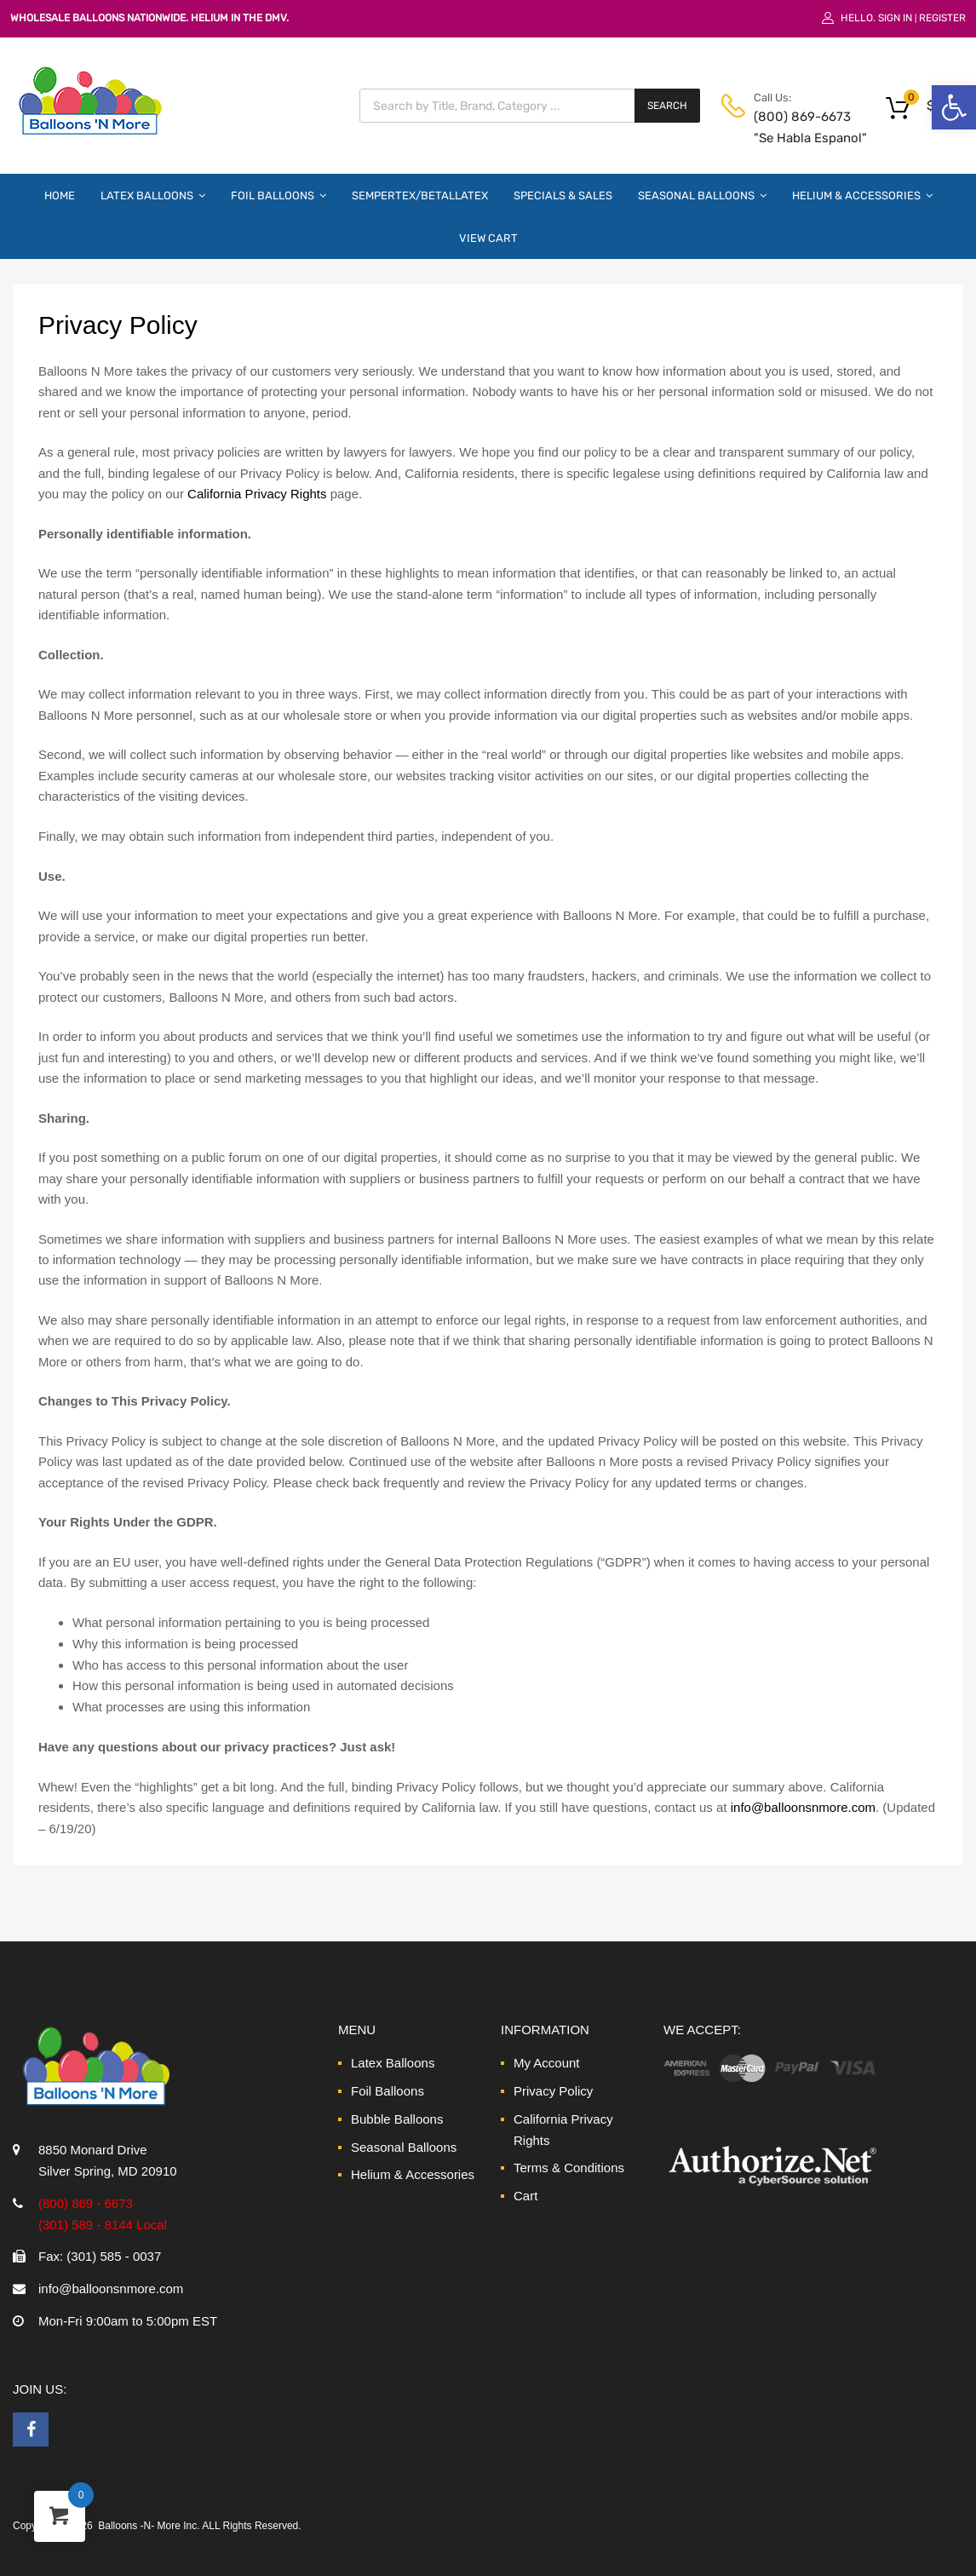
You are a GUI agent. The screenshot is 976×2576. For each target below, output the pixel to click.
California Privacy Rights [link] (256, 493)
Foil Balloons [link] (278, 195)
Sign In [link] (895, 18)
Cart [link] (525, 2195)
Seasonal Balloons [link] (702, 195)
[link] (954, 107)
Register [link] (942, 18)
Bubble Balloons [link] (397, 2119)
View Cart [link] (488, 238)
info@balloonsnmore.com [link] (803, 1807)
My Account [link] (547, 2063)
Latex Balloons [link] (152, 195)
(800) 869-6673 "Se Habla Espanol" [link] (795, 127)
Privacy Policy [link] (553, 2091)
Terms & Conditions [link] (569, 2167)
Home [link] (59, 195)
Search (667, 106)
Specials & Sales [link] (563, 195)
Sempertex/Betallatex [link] (420, 195)
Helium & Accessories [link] (862, 195)
